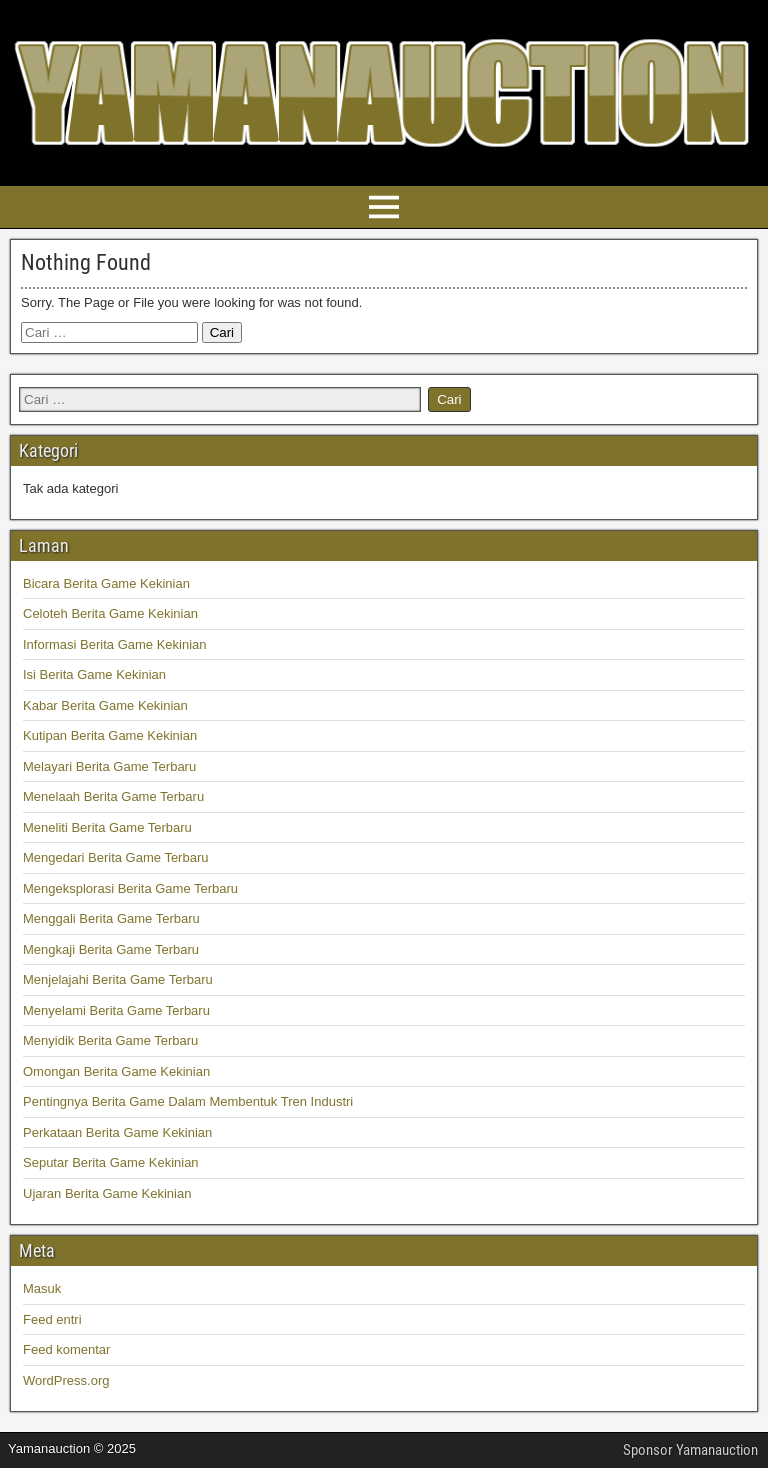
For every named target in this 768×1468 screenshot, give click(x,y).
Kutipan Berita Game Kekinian (110, 735)
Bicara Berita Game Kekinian (106, 583)
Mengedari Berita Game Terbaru (115, 857)
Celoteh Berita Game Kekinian (110, 613)
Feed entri (52, 1319)
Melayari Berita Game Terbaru (109, 766)
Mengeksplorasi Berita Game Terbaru (130, 888)
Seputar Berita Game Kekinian (111, 1162)
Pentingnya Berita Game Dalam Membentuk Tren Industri (188, 1101)
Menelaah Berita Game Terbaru (113, 796)
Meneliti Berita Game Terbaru (107, 827)
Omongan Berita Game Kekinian (116, 1071)
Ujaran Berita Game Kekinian (107, 1193)
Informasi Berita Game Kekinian (115, 644)
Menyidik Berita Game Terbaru (110, 1040)
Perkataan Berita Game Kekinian (117, 1132)
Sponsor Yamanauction (690, 1450)
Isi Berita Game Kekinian (94, 674)
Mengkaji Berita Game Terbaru (111, 949)
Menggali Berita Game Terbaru (111, 918)
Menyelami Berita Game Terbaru (116, 1010)
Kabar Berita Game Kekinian (105, 705)
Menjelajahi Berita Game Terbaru (118, 979)
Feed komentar (66, 1349)
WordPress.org (66, 1380)
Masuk (42, 1288)
